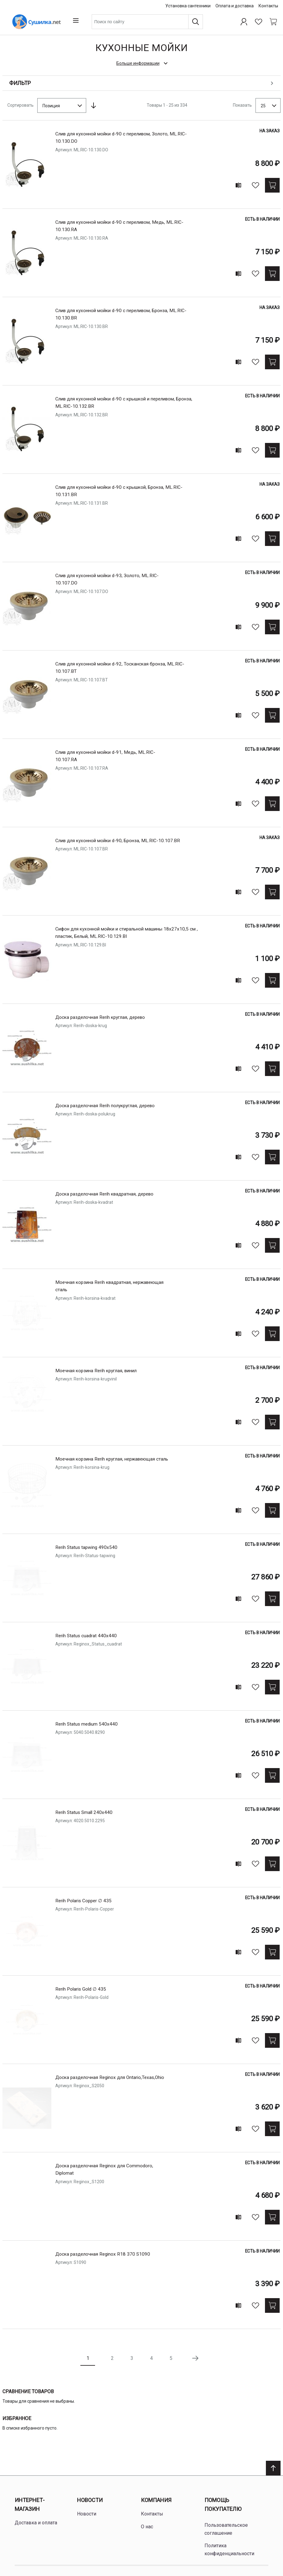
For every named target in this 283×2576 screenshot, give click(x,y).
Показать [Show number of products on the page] (242, 103)
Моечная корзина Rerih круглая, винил (99, 1368)
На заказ (270, 128)
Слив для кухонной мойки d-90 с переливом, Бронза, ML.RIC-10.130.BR (126, 312)
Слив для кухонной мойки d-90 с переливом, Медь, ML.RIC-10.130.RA (115, 224)
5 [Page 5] (171, 2356)
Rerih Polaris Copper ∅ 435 (86, 1898)
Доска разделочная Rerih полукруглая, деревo (109, 1103)
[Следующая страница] (195, 2356)
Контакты (268, 5)
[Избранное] (258, 20)
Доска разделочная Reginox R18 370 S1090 (105, 2252)
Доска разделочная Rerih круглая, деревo (103, 1015)
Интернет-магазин (30, 2502)
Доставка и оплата (36, 2520)
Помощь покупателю (222, 2502)
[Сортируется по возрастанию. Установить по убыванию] (93, 103)
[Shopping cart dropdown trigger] (273, 20)
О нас (147, 2524)
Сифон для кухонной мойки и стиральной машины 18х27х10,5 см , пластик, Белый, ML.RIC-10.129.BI (132, 931)
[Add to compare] (239, 182)
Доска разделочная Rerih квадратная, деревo (108, 1192)
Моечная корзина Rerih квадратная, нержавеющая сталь (113, 1284)
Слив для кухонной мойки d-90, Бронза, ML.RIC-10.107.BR (110, 842)
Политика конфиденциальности (229, 2547)
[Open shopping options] (141, 80)
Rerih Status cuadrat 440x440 (87, 1633)
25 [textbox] (263, 103)
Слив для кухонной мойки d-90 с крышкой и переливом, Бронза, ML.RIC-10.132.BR (121, 400)
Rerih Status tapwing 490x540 (88, 1545)
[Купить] (273, 182)
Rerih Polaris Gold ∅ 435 (83, 1987)
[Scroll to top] (273, 2466)
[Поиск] (200, 20)
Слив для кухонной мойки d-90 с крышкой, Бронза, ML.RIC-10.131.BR (124, 489)
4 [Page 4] (151, 2356)
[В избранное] (256, 182)
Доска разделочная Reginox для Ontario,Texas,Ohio (113, 2075)
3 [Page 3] (131, 2356)
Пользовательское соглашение (226, 2527)
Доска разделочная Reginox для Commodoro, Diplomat (106, 2167)
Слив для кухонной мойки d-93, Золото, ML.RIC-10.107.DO (110, 577)
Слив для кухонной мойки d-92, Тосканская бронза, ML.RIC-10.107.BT (114, 666)
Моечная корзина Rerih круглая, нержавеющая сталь (109, 1461)
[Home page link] (56, 20)
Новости (90, 2498)
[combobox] (155, 20)
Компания (156, 2498)
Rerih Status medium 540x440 (88, 1722)
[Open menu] (9, 20)
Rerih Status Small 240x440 (86, 1810)
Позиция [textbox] (51, 103)
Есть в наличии (263, 217)
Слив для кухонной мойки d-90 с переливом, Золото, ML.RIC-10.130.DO (126, 135)
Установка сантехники (188, 5)
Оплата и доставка (234, 5)
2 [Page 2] (112, 2356)
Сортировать (20, 103)
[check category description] (141, 60)
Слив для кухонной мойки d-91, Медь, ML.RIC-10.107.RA (109, 754)
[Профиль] (244, 20)
